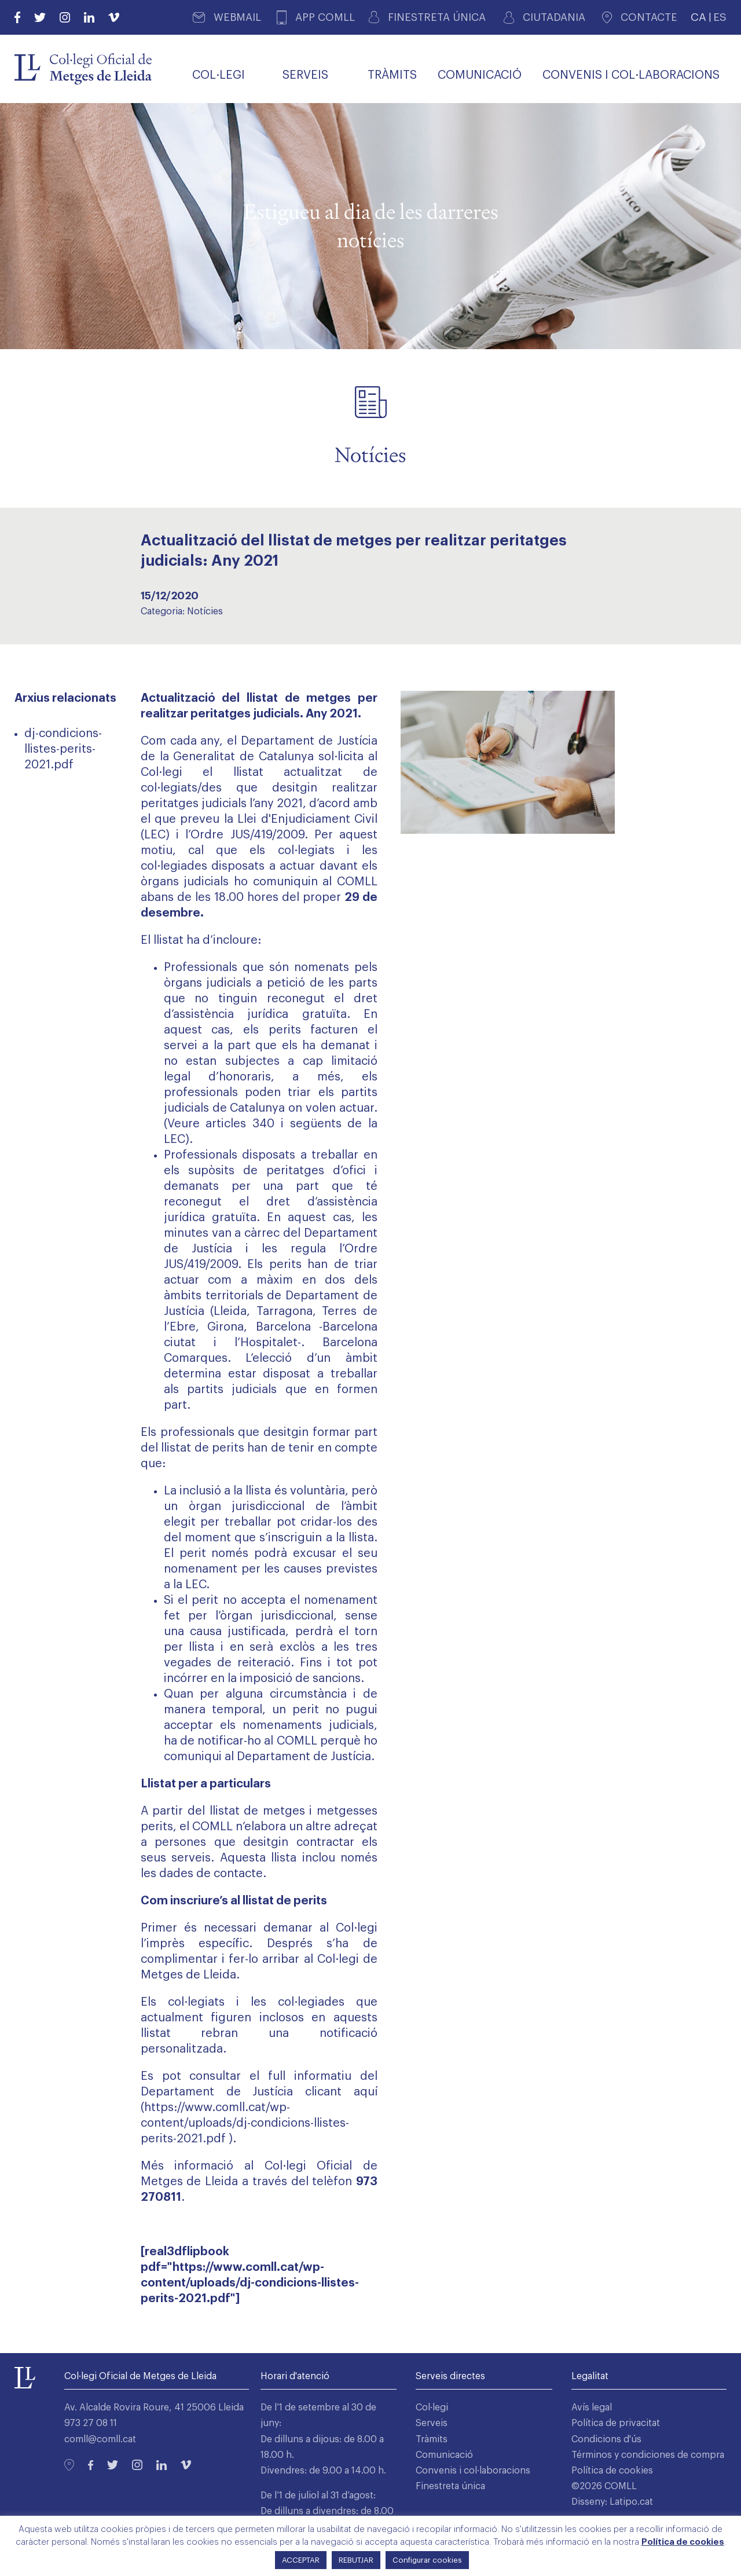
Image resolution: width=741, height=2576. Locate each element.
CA (698, 17)
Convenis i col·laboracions (473, 2470)
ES (720, 17)
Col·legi (432, 2407)
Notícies (205, 611)
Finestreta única (450, 2486)
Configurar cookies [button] (427, 2560)
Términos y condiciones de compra (647, 2455)
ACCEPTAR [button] (301, 2560)
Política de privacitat (615, 2423)
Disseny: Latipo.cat (612, 2502)
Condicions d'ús (606, 2439)
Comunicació (444, 2455)
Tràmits (431, 2439)
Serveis (431, 2423)
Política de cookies (612, 2470)
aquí (365, 2092)
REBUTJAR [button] (356, 2560)
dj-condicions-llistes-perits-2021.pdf (63, 749)
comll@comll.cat (100, 2439)
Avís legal (591, 2407)
